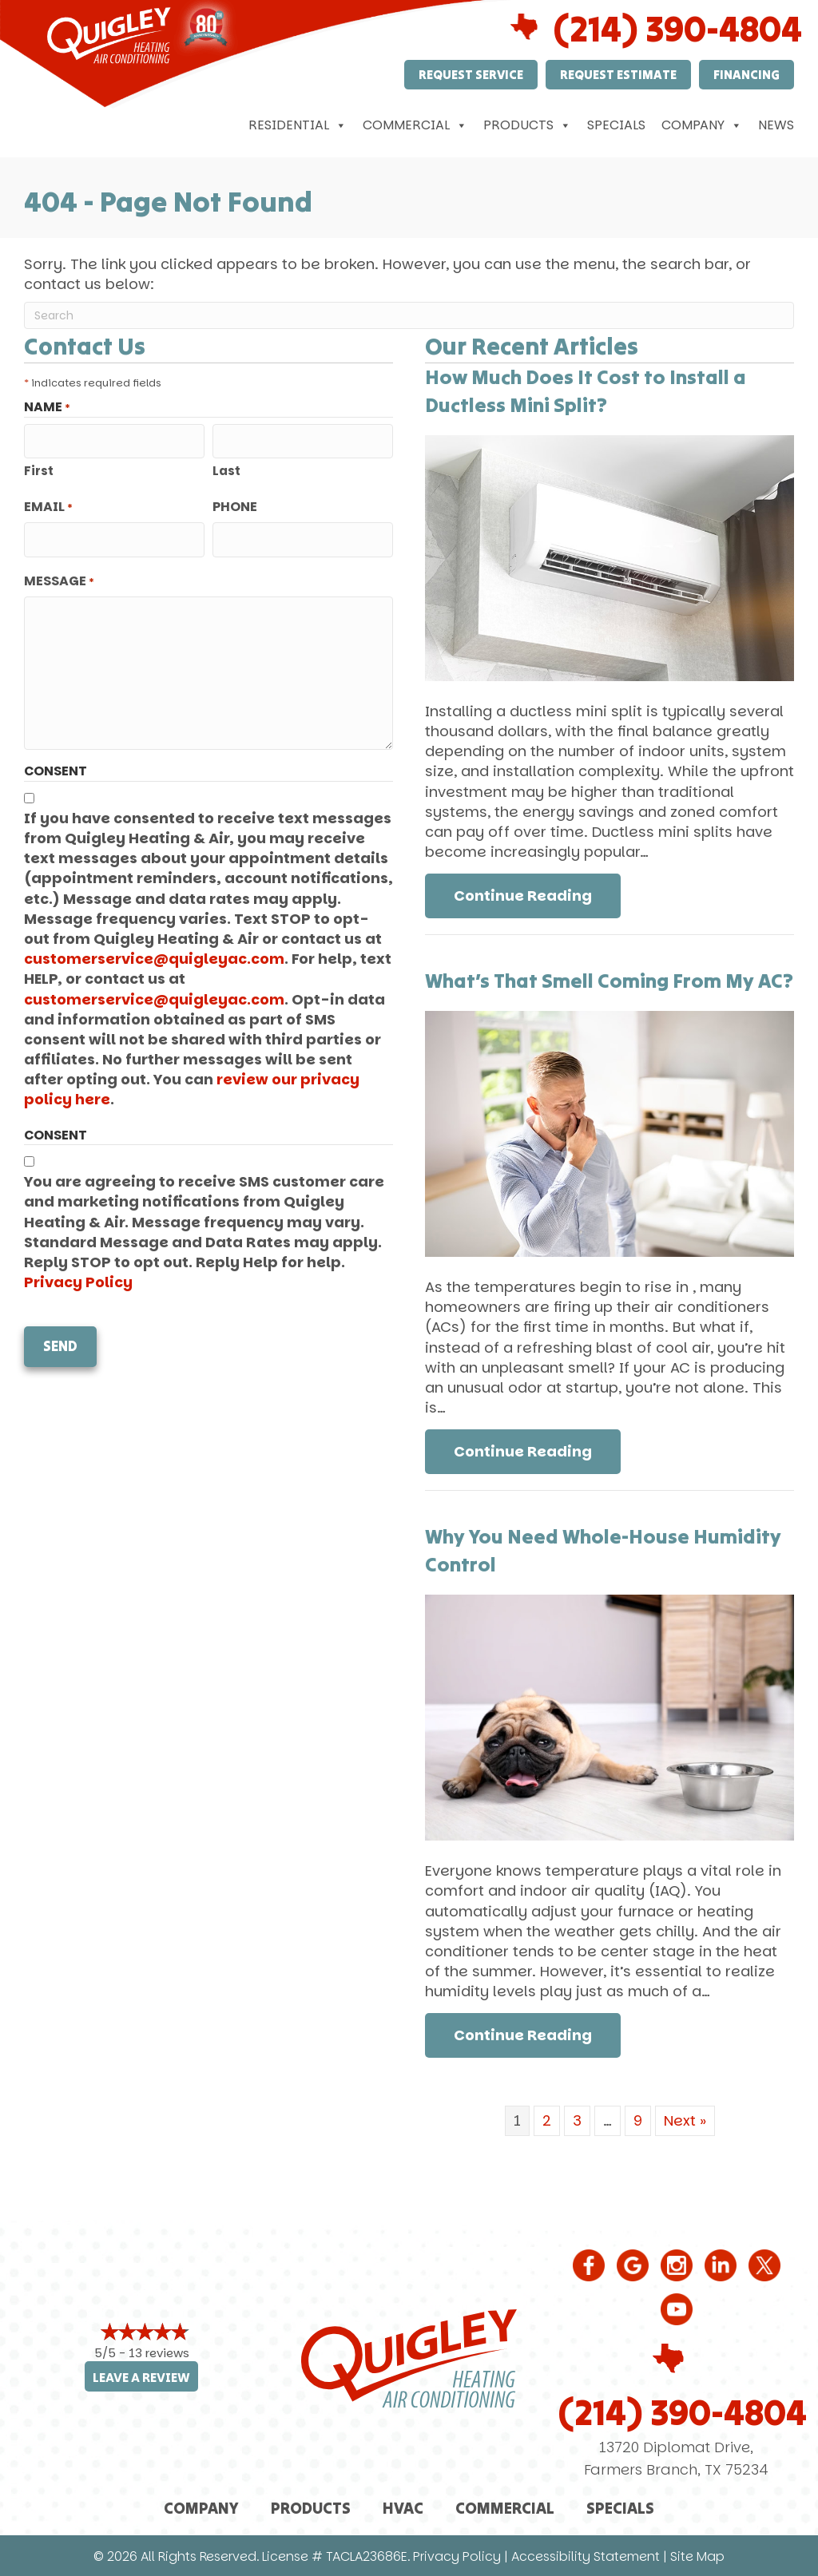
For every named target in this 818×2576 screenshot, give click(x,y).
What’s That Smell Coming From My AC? (609, 980)
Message (59, 575)
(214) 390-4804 (682, 2412)
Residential (297, 125)
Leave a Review (141, 2377)
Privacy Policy (78, 1276)
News (776, 125)
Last (226, 467)
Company (701, 125)
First (39, 467)
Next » (685, 2120)
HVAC (403, 2508)
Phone (234, 504)
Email (48, 504)
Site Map (697, 2556)
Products (527, 125)
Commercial (415, 125)
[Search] (409, 315)
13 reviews (159, 2352)
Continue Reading (537, 895)
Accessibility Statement (585, 2556)
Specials (616, 125)
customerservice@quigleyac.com (154, 952)
